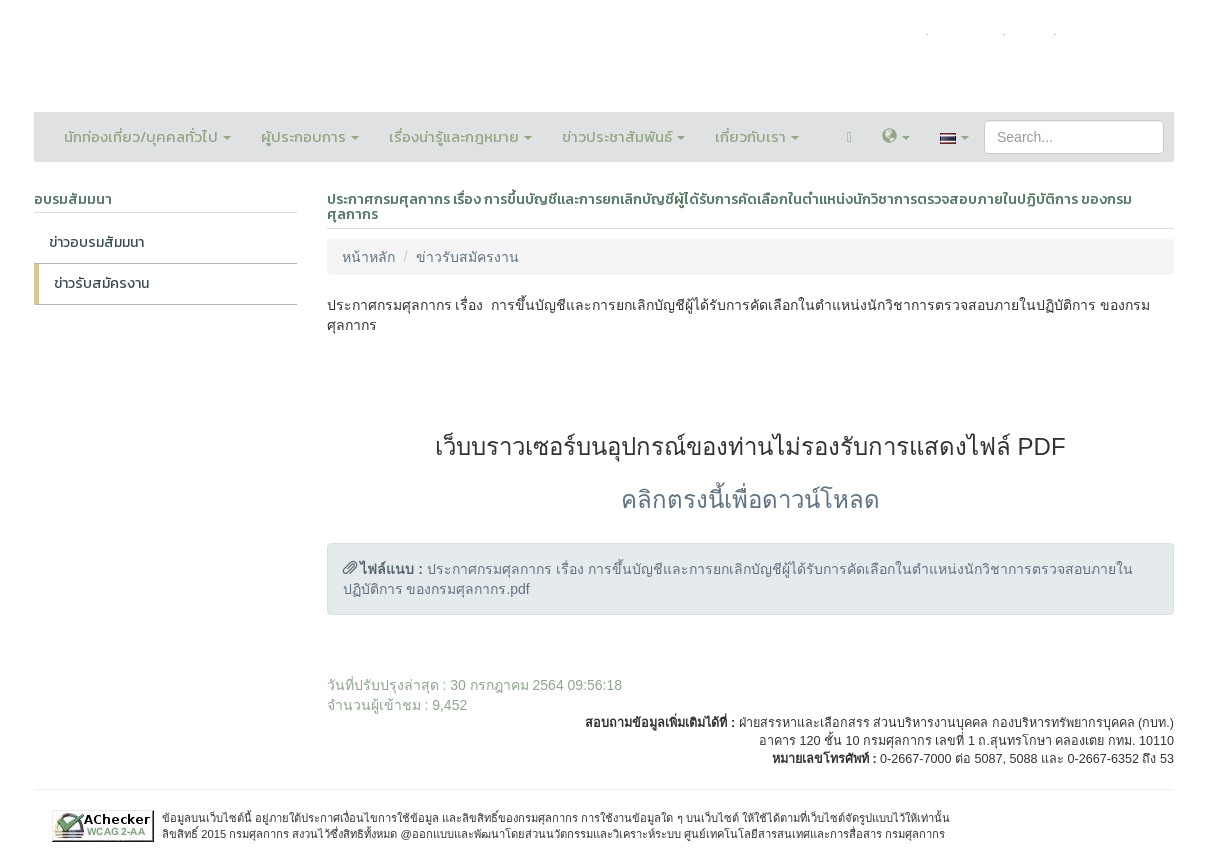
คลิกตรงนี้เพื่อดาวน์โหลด (750, 499)
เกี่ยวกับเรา (757, 136)
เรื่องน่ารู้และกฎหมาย (460, 136)
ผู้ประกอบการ (310, 136)
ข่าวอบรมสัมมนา (96, 242)
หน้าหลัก (891, 33)
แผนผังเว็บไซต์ (1111, 33)
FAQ (1030, 33)
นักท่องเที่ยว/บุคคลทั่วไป (147, 136)
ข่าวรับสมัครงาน (101, 283)
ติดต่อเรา (965, 33)
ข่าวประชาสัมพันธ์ (623, 136)
